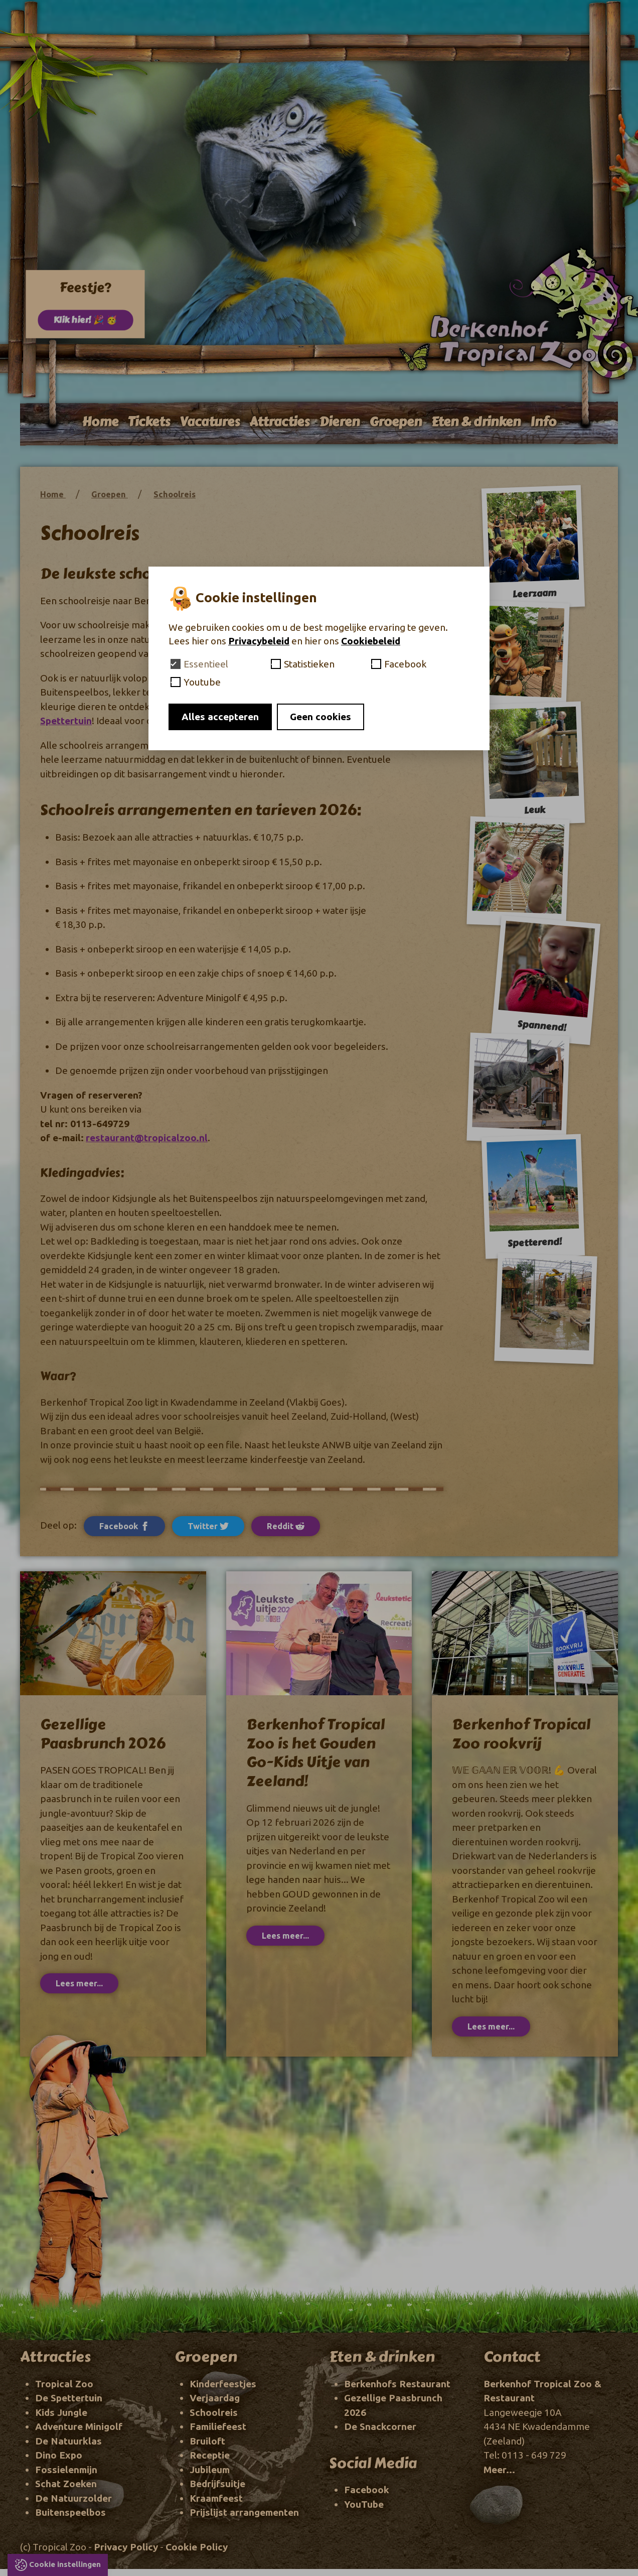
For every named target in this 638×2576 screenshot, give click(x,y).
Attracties (279, 422)
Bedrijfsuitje (217, 2483)
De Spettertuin (68, 2397)
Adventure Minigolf (78, 2426)
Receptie (210, 2455)
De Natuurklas (68, 2441)
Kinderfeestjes (223, 2383)
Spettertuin (66, 720)
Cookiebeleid (370, 640)
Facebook (124, 1526)
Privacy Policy (126, 2546)
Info (543, 422)
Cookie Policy (197, 2546)
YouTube (364, 2504)
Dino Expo (58, 2455)
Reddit (285, 1526)
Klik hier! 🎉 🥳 (85, 324)
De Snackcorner (380, 2426)
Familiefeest (218, 2426)
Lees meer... (79, 1983)
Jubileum (210, 2469)
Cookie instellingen (65, 2564)
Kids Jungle (61, 2412)
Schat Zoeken (66, 2483)
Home (100, 422)
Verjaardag (215, 2397)
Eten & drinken (476, 422)
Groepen (395, 422)
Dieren (339, 422)
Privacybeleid (258, 640)
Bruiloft (207, 2441)
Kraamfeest (216, 2498)
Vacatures (210, 422)
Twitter (208, 1526)
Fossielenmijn (66, 2469)
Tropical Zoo (64, 2383)
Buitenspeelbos (70, 2512)
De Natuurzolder (73, 2498)
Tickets (149, 422)
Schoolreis (174, 494)
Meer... (499, 2469)
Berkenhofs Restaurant (397, 2383)
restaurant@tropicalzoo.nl (147, 1137)
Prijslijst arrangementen (244, 2512)
